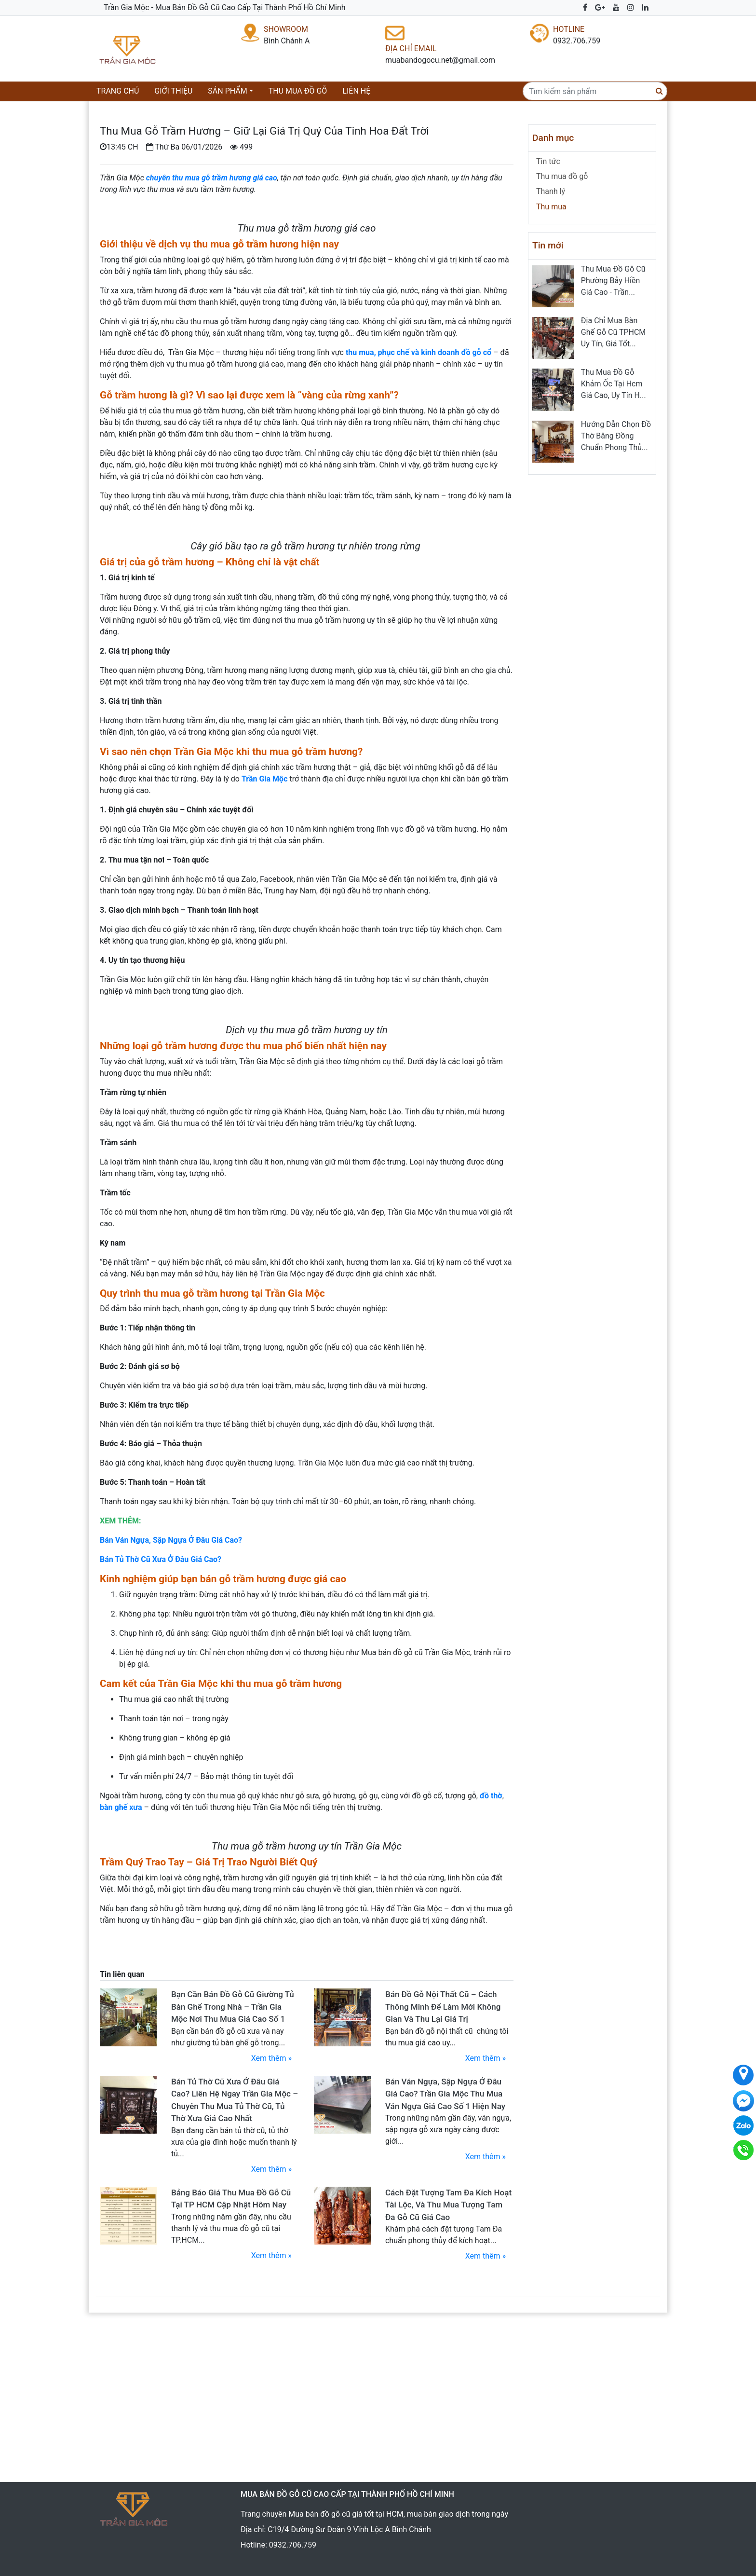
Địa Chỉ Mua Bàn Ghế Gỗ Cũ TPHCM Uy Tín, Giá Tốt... (613, 332)
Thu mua (551, 206)
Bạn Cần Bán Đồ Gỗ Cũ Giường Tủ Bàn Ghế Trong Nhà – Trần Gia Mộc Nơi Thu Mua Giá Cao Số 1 (232, 2006)
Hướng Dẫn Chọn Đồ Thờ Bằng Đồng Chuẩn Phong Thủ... (616, 436)
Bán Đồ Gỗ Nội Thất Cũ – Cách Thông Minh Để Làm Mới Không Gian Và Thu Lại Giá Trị (442, 2006)
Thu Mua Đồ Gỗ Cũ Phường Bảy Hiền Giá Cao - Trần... (613, 280)
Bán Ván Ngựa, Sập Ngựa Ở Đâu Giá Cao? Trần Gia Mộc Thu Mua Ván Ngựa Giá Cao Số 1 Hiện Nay (445, 2094)
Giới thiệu (173, 91)
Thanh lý (550, 191)
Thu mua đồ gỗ (298, 91)
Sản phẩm (227, 91)
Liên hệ (356, 91)
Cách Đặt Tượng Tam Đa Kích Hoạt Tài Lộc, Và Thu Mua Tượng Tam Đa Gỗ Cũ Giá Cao (448, 2205)
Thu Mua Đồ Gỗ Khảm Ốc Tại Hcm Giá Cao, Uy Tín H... (613, 384)
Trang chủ (119, 90)
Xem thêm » (271, 2058)
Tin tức (548, 161)
